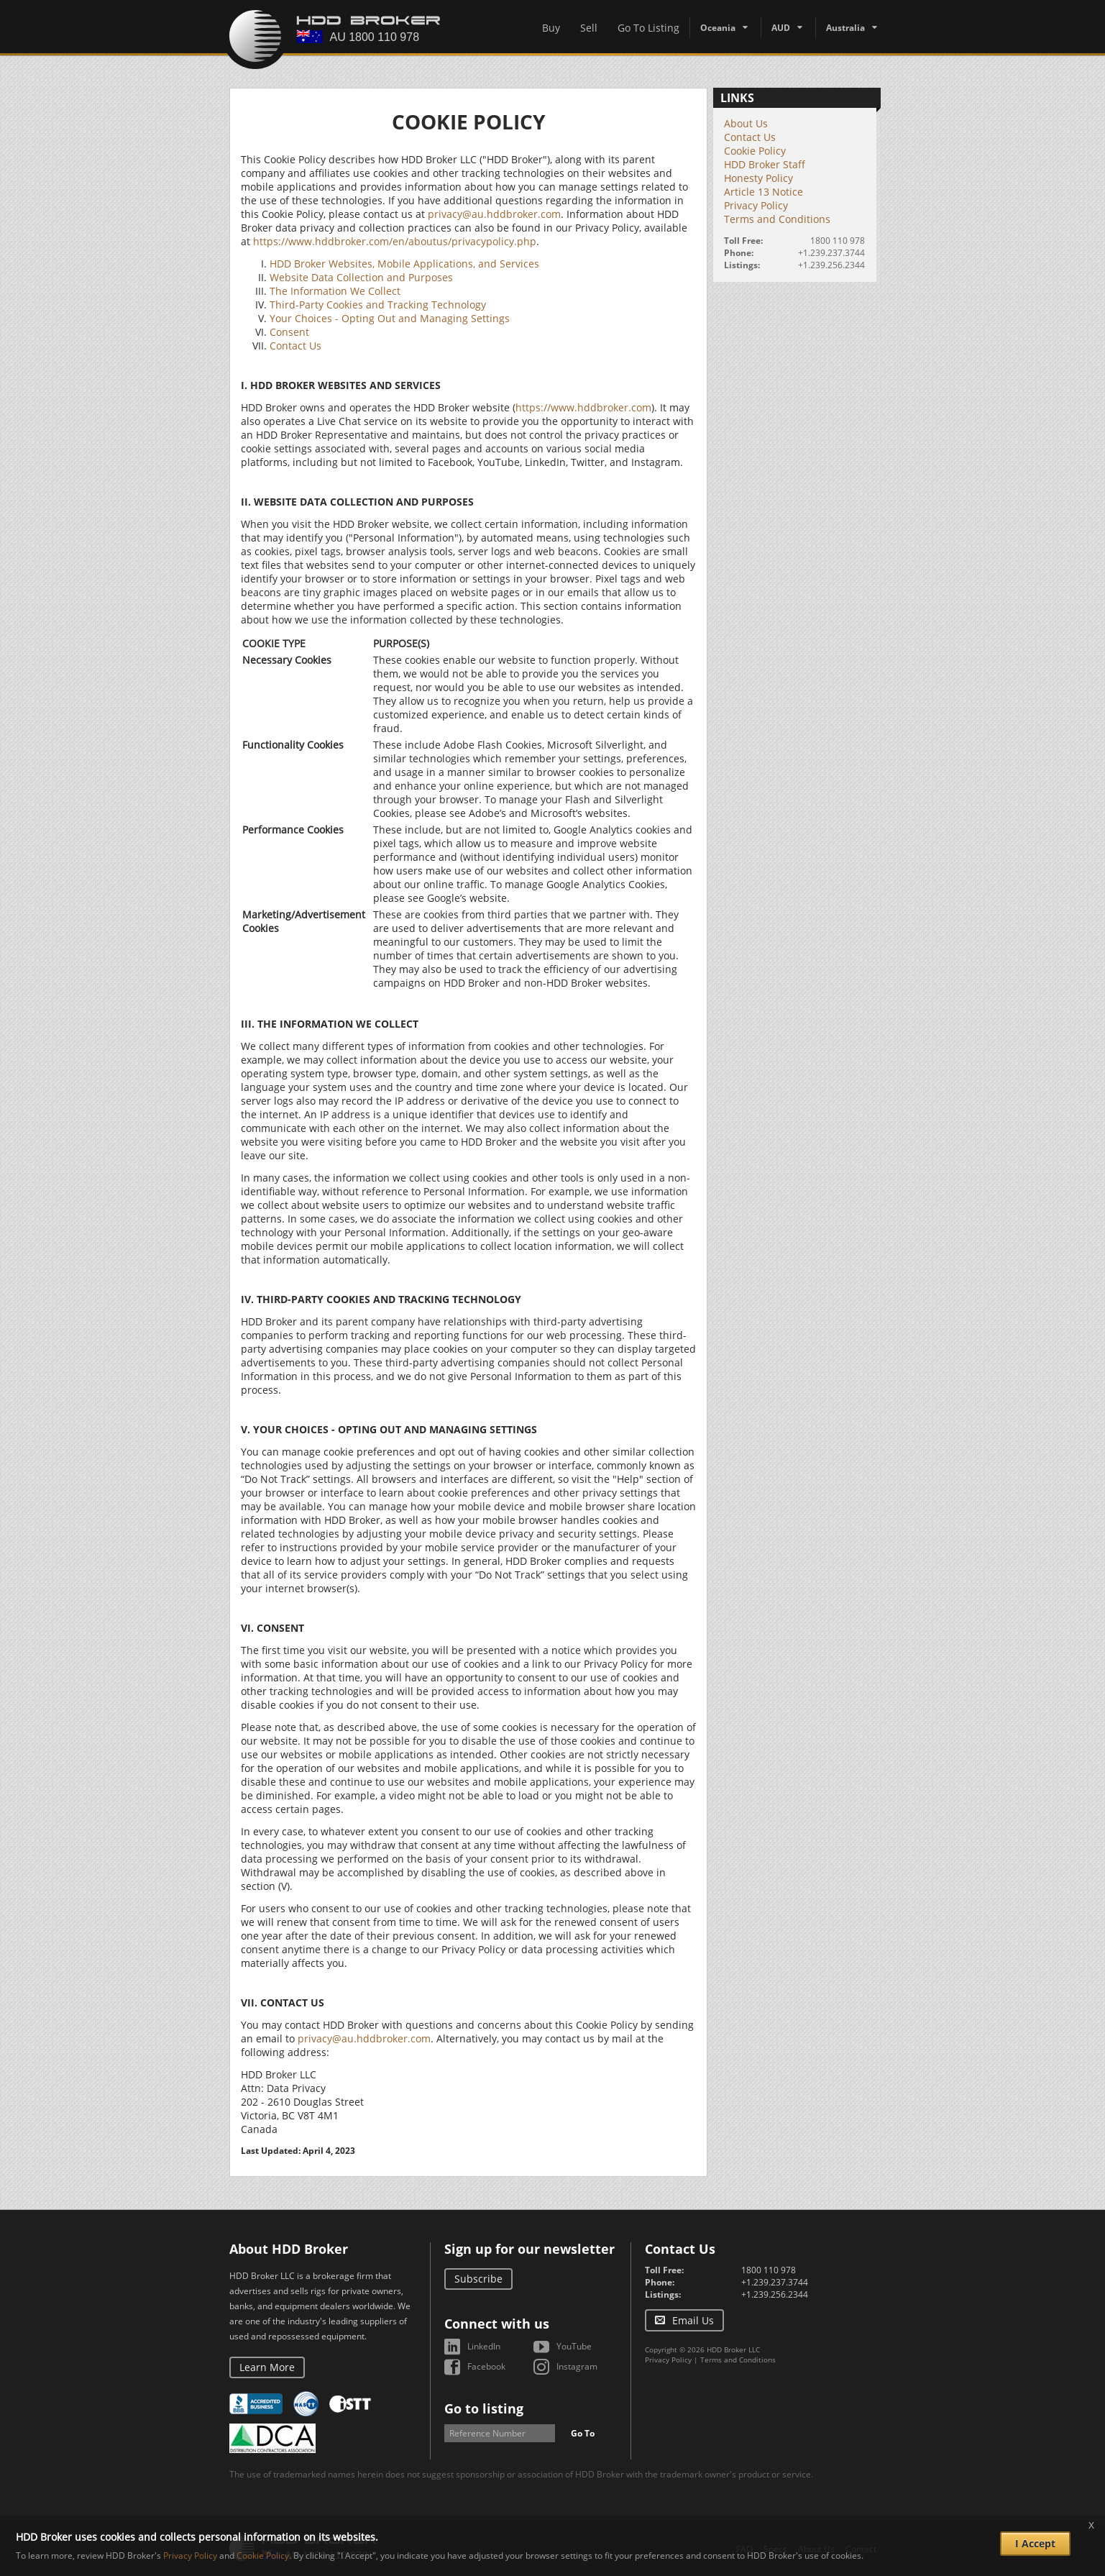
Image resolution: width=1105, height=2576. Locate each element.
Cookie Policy (755, 150)
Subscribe (478, 2278)
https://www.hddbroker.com (583, 407)
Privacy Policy (756, 205)
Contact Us (295, 345)
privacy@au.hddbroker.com (494, 214)
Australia (845, 28)
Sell (588, 28)
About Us (746, 123)
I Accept (1035, 2543)
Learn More (267, 2367)
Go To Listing (648, 28)
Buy (551, 28)
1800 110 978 (837, 240)
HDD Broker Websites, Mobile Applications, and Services (404, 263)
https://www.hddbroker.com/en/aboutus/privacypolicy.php (394, 241)
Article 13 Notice (763, 191)
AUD (780, 28)
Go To (583, 2433)
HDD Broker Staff (764, 164)
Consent (289, 332)
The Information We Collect (335, 291)
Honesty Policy (758, 178)
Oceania (717, 28)
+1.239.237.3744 (831, 253)
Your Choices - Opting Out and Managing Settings (390, 318)
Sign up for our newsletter (529, 2248)
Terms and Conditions (777, 219)
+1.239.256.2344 (831, 265)
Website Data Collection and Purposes (361, 277)
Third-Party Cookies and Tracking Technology (378, 304)
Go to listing (483, 2408)
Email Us (693, 2320)
